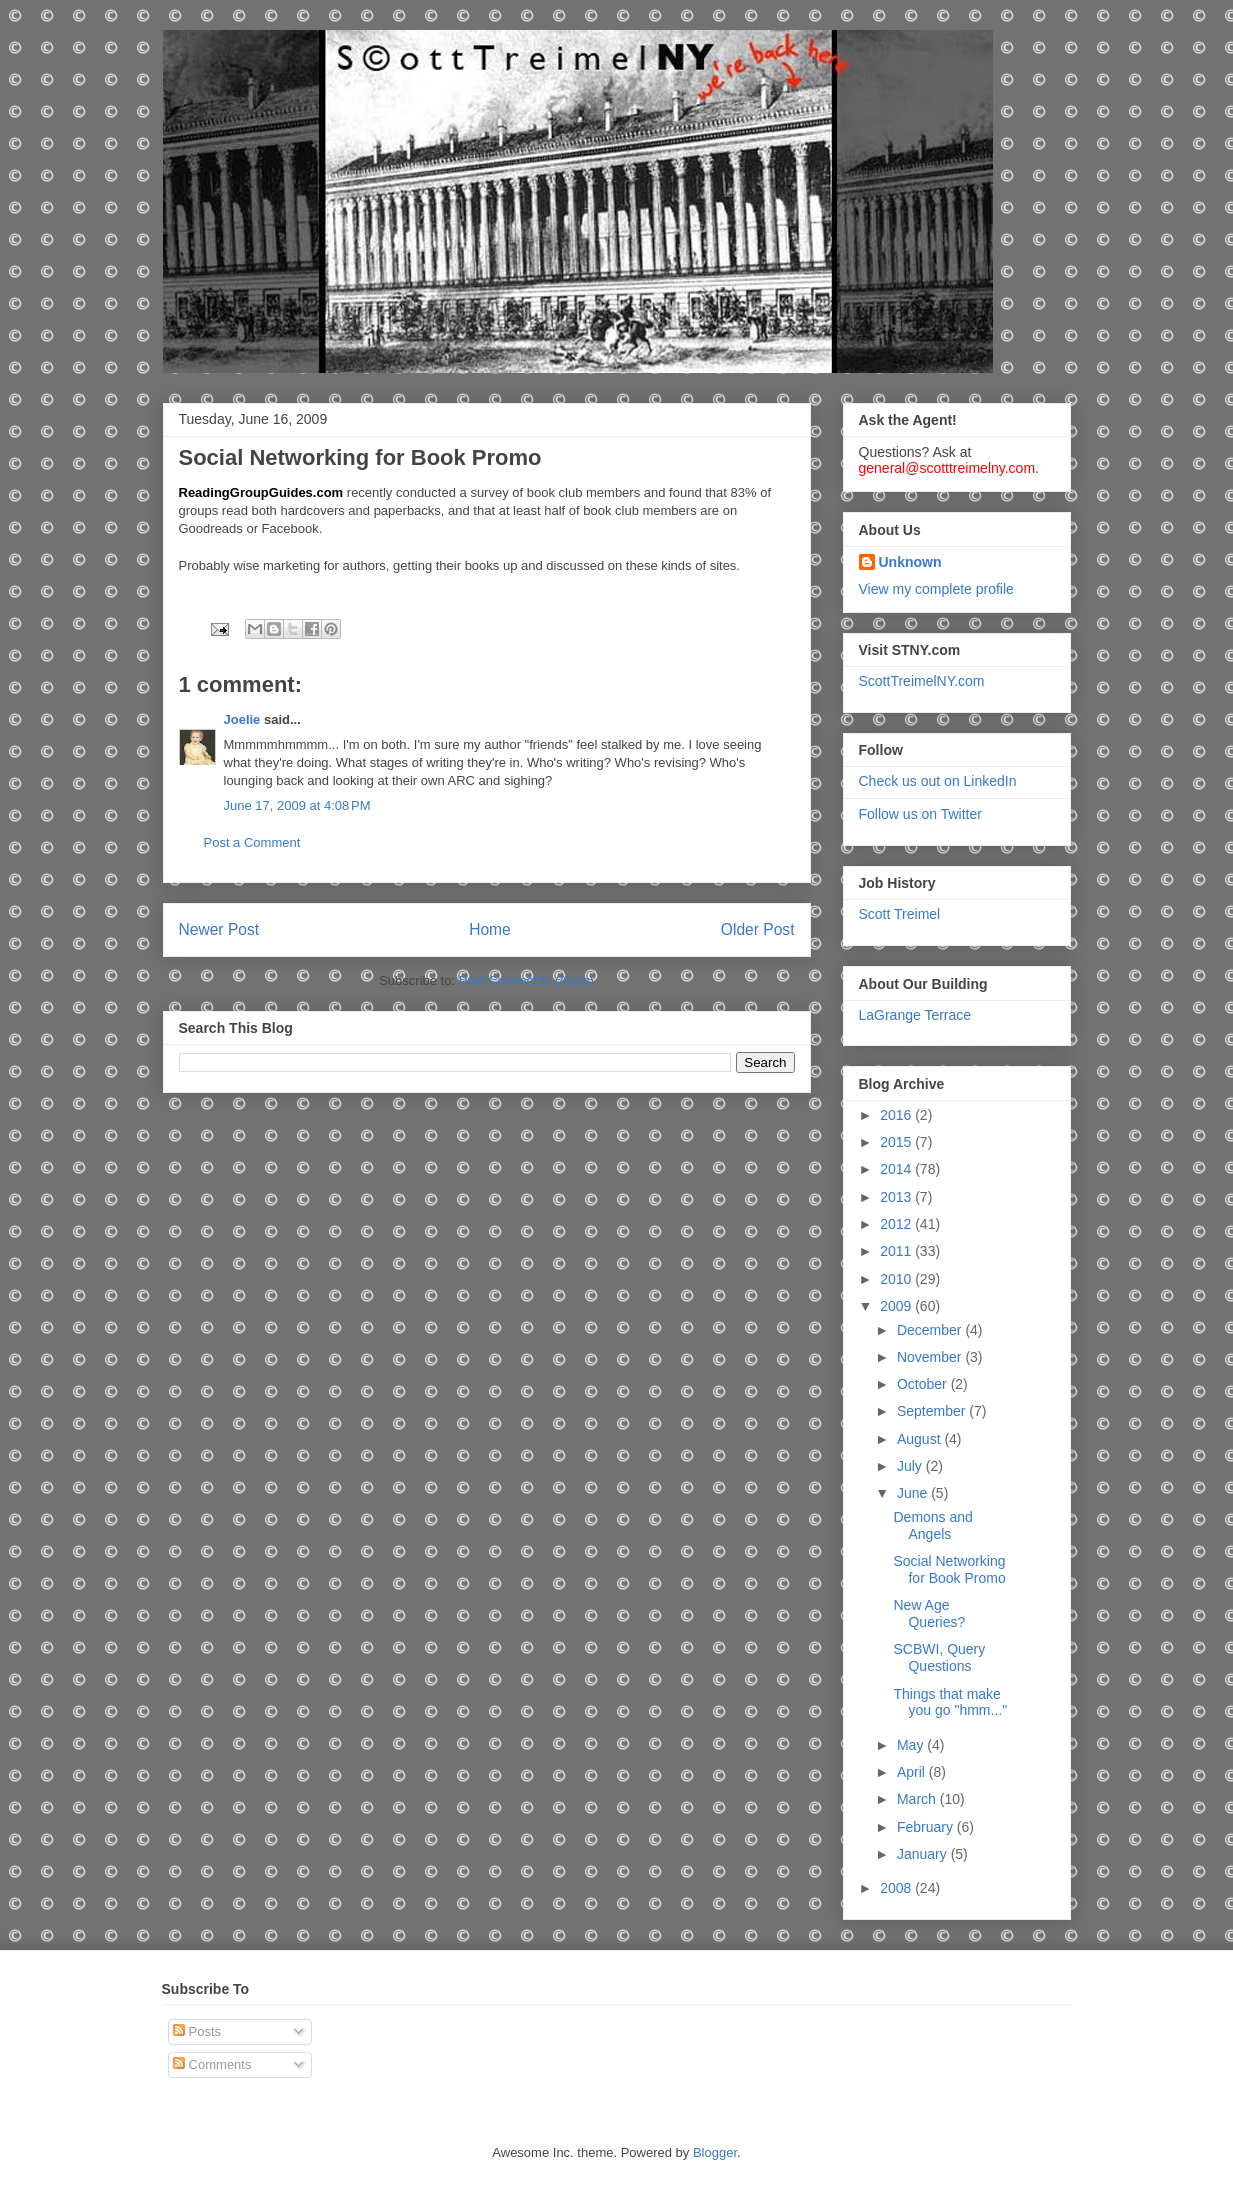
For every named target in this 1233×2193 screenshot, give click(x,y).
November (931, 1357)
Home (490, 929)
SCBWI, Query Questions (939, 1657)
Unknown (910, 562)
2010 (897, 1279)
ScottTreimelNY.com (922, 681)
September (933, 1411)
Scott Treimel (900, 914)
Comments (212, 2064)
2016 (897, 1115)
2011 (897, 1251)
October (924, 1384)
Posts (197, 2031)
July (911, 1466)
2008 (897, 1888)
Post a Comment (252, 842)
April (913, 1772)
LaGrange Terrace (915, 1015)
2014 (897, 1169)
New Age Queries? (929, 1613)
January (924, 1854)
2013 (897, 1197)
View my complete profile (936, 589)
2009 (897, 1306)
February (927, 1827)
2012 (897, 1224)
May (912, 1745)
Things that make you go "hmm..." (950, 1702)
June (914, 1493)
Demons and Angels (932, 1525)
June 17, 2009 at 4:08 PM (297, 805)
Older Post (758, 929)
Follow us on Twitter (920, 814)
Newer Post (219, 929)
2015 (897, 1142)
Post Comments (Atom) (526, 980)
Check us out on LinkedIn (938, 781)
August (920, 1439)
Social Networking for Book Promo (949, 1569)
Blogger (715, 2152)
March (918, 1799)
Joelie (242, 719)
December (931, 1330)
